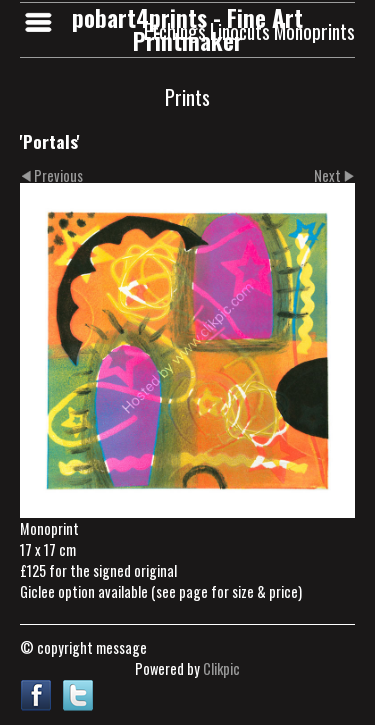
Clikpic (221, 668)
